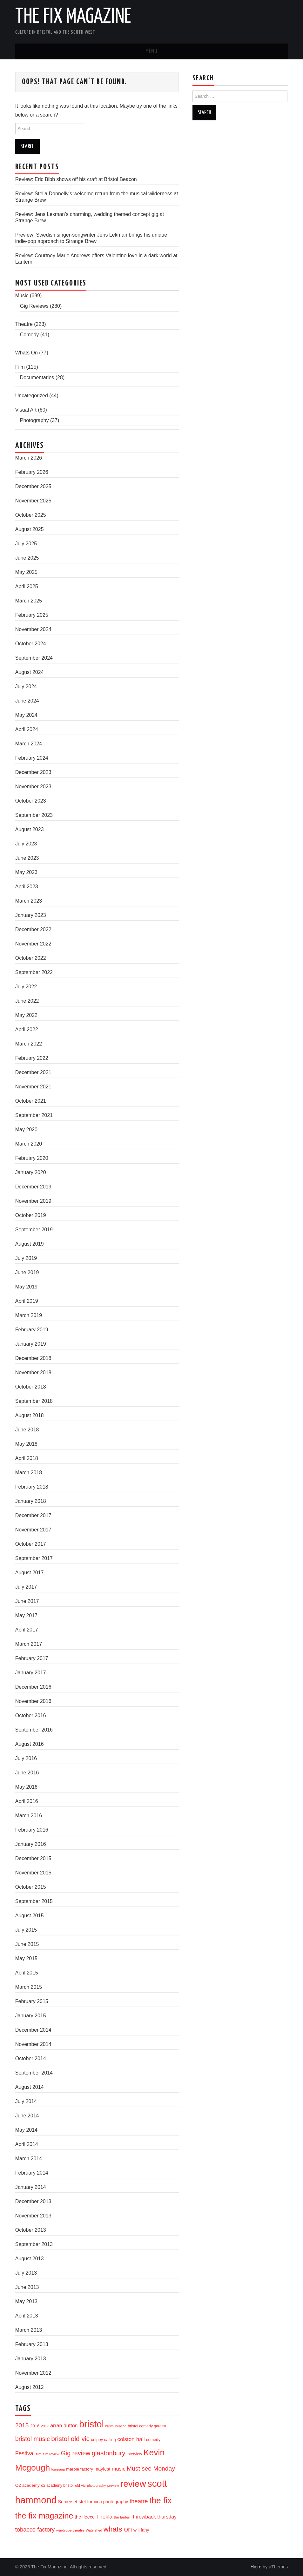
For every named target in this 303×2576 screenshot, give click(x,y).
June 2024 (27, 700)
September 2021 (34, 1115)
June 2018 (27, 1429)
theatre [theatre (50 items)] (139, 2501)
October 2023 (30, 801)
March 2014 (28, 2158)
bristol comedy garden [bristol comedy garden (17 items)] (147, 2426)
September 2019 (34, 1229)
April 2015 (26, 1972)
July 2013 (26, 2273)
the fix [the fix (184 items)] (160, 2500)
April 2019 (26, 1301)
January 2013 (30, 2358)
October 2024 (30, 643)
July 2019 (26, 1258)
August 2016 (29, 1744)
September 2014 (34, 2072)
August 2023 (29, 829)
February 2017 (31, 1658)
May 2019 (26, 1286)
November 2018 (33, 1372)
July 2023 (26, 843)
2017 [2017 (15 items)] (45, 2426)
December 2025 (33, 486)
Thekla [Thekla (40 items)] (104, 2517)
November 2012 (33, 2373)
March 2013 (28, 2330)
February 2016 (31, 1830)
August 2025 (29, 529)
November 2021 (33, 1086)
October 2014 (30, 2058)
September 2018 (34, 1401)
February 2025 (31, 615)
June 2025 (27, 558)
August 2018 (29, 1415)
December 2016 (33, 1687)
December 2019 (33, 1186)
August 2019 (29, 1244)
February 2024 (31, 758)
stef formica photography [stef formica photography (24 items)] (103, 2501)
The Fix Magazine (73, 17)
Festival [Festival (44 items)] (25, 2453)
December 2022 (33, 929)
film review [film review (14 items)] (51, 2454)
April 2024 (26, 729)
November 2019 (33, 1201)
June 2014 (27, 2115)
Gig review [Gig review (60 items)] (76, 2453)
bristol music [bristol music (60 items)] (32, 2438)
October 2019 (30, 1215)
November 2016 (33, 1701)
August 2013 (29, 2258)
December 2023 (33, 772)
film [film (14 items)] (38, 2454)
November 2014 (33, 2044)
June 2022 (27, 1001)
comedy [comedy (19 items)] (153, 2439)
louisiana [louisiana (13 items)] (58, 2469)
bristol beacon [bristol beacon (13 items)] (115, 2426)
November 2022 (33, 943)
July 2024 (26, 686)
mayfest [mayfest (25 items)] (102, 2469)
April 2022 (26, 1029)
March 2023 (28, 901)
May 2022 (26, 1015)
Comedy (29, 334)
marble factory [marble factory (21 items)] (79, 2469)
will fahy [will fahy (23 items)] (141, 2529)
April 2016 (26, 1801)
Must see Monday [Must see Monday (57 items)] (151, 2468)
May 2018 (26, 1444)
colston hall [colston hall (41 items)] (131, 2439)
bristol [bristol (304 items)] (91, 2424)
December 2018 (33, 1358)
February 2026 (31, 472)
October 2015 (30, 1887)
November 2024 (33, 629)
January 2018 (30, 1501)
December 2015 (33, 1858)
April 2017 (26, 1629)
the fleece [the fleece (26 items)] (85, 2516)
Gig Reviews (34, 306)
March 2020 (28, 1144)
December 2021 (33, 1072)
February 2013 (31, 2344)
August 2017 (29, 1572)
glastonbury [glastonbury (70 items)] (108, 2453)
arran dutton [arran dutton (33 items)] (63, 2425)
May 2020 (26, 1129)
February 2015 (31, 2001)
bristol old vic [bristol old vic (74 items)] (70, 2438)
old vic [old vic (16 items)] (80, 2485)
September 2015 (34, 1901)
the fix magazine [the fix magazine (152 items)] (44, 2515)
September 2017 (34, 1558)
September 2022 (34, 972)
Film (20, 367)
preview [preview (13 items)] (113, 2485)
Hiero (256, 2566)
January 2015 (30, 2015)
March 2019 (28, 1315)
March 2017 (28, 1644)
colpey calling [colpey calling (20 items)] (103, 2439)
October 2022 (30, 958)
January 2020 (30, 1172)
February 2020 (31, 1158)
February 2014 (31, 2173)
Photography (34, 420)
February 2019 (31, 1329)
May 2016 (26, 1787)
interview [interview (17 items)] (134, 2454)
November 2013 (33, 2215)
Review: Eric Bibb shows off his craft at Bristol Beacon (76, 179)
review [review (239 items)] (133, 2484)
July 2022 (26, 986)
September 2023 (34, 815)
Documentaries (37, 377)
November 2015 (33, 1872)
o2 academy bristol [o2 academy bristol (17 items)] (57, 2485)
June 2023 (27, 858)
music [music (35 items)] (118, 2469)
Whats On (26, 352)
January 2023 (30, 915)
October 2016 (30, 1715)
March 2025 (28, 600)
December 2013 (33, 2201)
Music (22, 295)
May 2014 (26, 2130)
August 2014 (29, 2087)
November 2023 (33, 786)
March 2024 (28, 743)
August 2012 (29, 2387)
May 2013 (26, 2301)
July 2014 (26, 2101)
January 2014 (30, 2187)
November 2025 (33, 500)
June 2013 (27, 2287)
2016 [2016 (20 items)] (34, 2426)
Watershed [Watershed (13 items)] (94, 2530)
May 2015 (26, 1958)
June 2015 (27, 1944)
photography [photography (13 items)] (96, 2485)
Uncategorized (31, 395)
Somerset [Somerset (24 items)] (67, 2501)
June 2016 (27, 1772)
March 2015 (28, 1987)
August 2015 (29, 1915)
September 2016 (34, 1729)
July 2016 (26, 1758)
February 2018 (31, 1487)
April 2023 (26, 886)
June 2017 (27, 1601)
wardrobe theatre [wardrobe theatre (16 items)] (70, 2530)
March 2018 (28, 1472)
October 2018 (30, 1386)
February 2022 (31, 1058)
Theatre (24, 324)
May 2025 (26, 572)
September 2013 (34, 2244)
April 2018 (26, 1458)
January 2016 (30, 1844)
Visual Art (26, 410)
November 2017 (33, 1529)
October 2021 (30, 1101)
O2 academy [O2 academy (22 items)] (27, 2485)
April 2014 (26, 2144)
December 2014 (33, 2030)
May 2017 (26, 1615)
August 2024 (29, 672)
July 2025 (26, 543)
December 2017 (33, 1515)
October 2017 (30, 1544)
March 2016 (28, 1815)
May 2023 (26, 872)
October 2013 (30, 2230)
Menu (151, 51)
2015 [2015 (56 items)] (22, 2425)
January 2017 (30, 1672)
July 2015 (26, 1930)
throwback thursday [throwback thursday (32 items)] (155, 2516)
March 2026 (28, 458)
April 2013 (26, 2315)
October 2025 (30, 515)
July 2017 (26, 1587)
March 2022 (28, 1043)
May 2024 (26, 715)
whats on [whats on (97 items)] (118, 2529)
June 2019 (27, 1272)
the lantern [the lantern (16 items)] (122, 2517)
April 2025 (26, 586)
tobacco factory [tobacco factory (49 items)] (35, 2529)
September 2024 (34, 658)
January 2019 (30, 1344)
